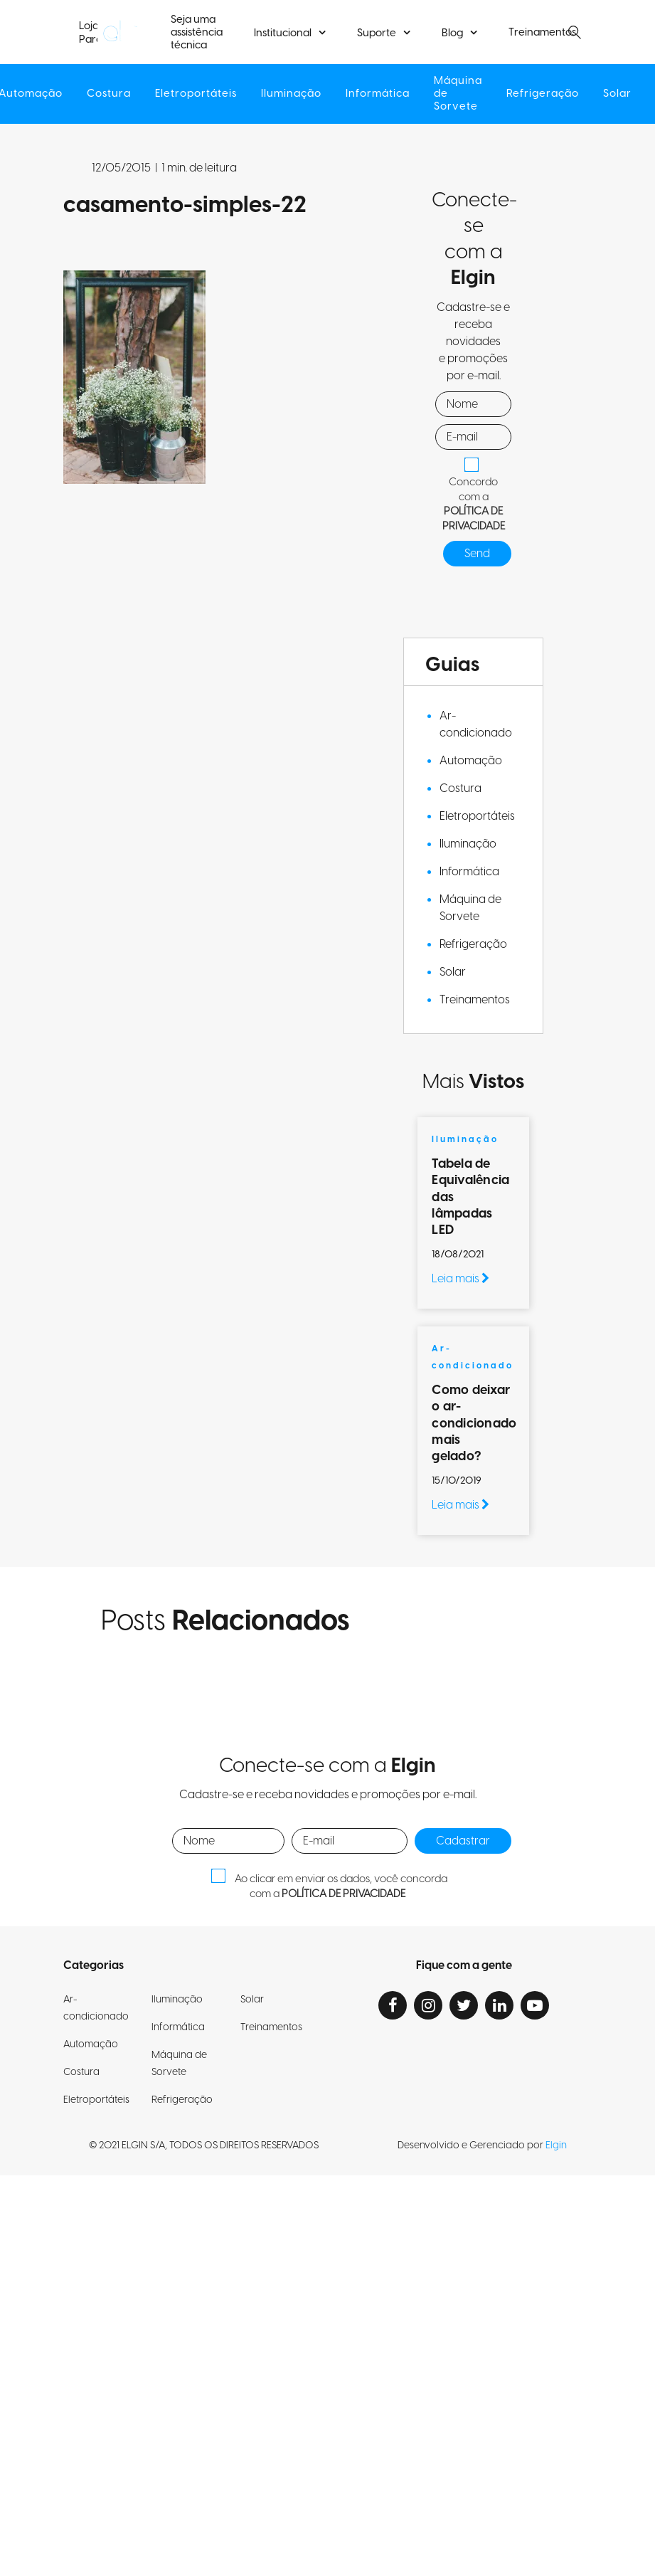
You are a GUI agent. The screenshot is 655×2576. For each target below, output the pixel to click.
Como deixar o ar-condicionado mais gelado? (474, 1423)
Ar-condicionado (476, 724)
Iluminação (291, 94)
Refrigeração (542, 94)
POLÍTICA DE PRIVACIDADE (473, 519)
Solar (617, 94)
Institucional (282, 33)
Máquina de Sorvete (458, 94)
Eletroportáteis (196, 94)
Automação (471, 761)
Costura (109, 94)
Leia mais (460, 1279)
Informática (378, 94)
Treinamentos (542, 32)
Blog (452, 33)
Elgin (556, 2145)
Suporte (376, 33)
